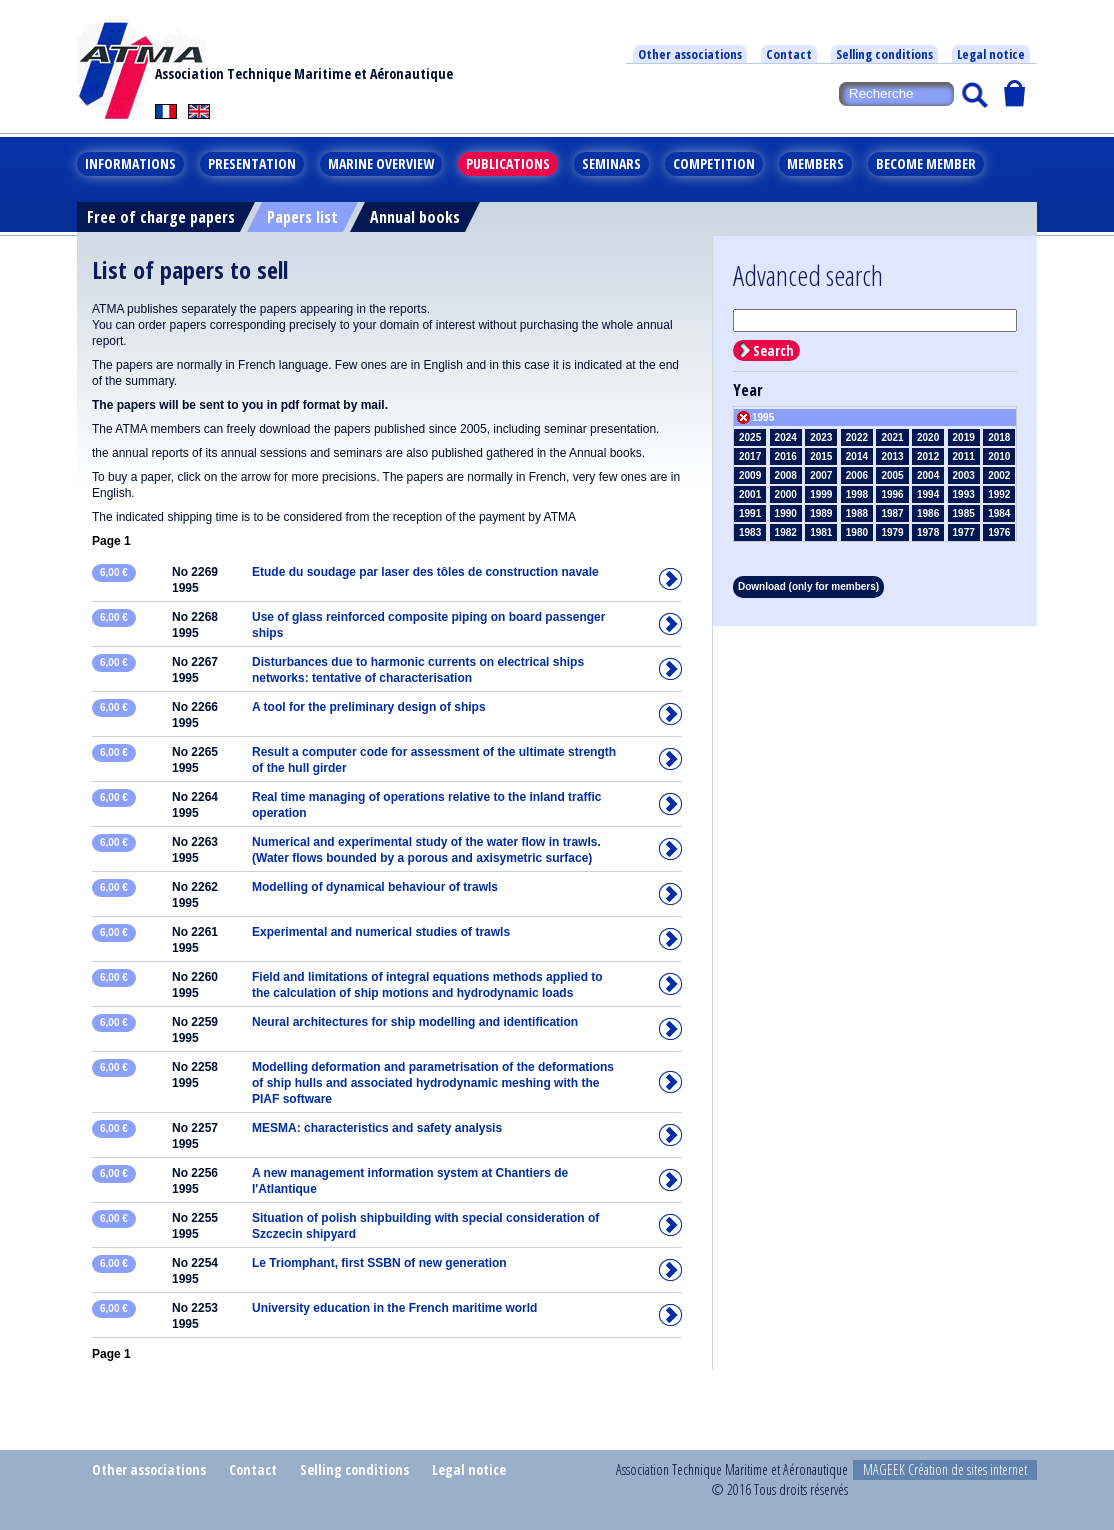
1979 (892, 532)
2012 (928, 456)
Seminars (611, 163)
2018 (999, 437)
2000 (786, 494)
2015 (821, 456)
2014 (857, 456)
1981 (821, 532)
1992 (999, 494)
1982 (786, 532)
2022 (857, 437)
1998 (857, 494)
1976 (999, 532)
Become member (926, 163)
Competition (714, 163)
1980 (857, 532)
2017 (750, 456)
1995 (763, 417)
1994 (928, 494)
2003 (964, 475)
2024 (786, 437)
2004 (928, 475)
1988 (857, 513)
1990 (786, 513)
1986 (928, 513)
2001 (750, 494)
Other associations (690, 54)
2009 (750, 475)
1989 (821, 513)
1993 (964, 494)
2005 (892, 475)
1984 (999, 513)
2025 (750, 437)
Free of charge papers (161, 217)
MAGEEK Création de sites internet (945, 1469)
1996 (892, 494)
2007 (821, 475)
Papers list (302, 217)
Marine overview (381, 163)
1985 (964, 513)
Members (815, 163)
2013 (892, 456)
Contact (789, 54)
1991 (750, 513)
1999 (821, 494)
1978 (928, 532)
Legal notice (991, 54)
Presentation (252, 163)
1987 (892, 513)
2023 (821, 437)
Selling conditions (884, 54)
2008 (786, 475)
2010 (999, 456)
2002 (999, 475)
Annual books (415, 217)
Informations (130, 163)
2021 (892, 437)
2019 (964, 437)
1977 (964, 532)
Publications (508, 163)
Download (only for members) (808, 586)
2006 (857, 475)
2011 (964, 456)
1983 (750, 532)
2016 (786, 456)
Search (773, 350)
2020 (928, 437)
